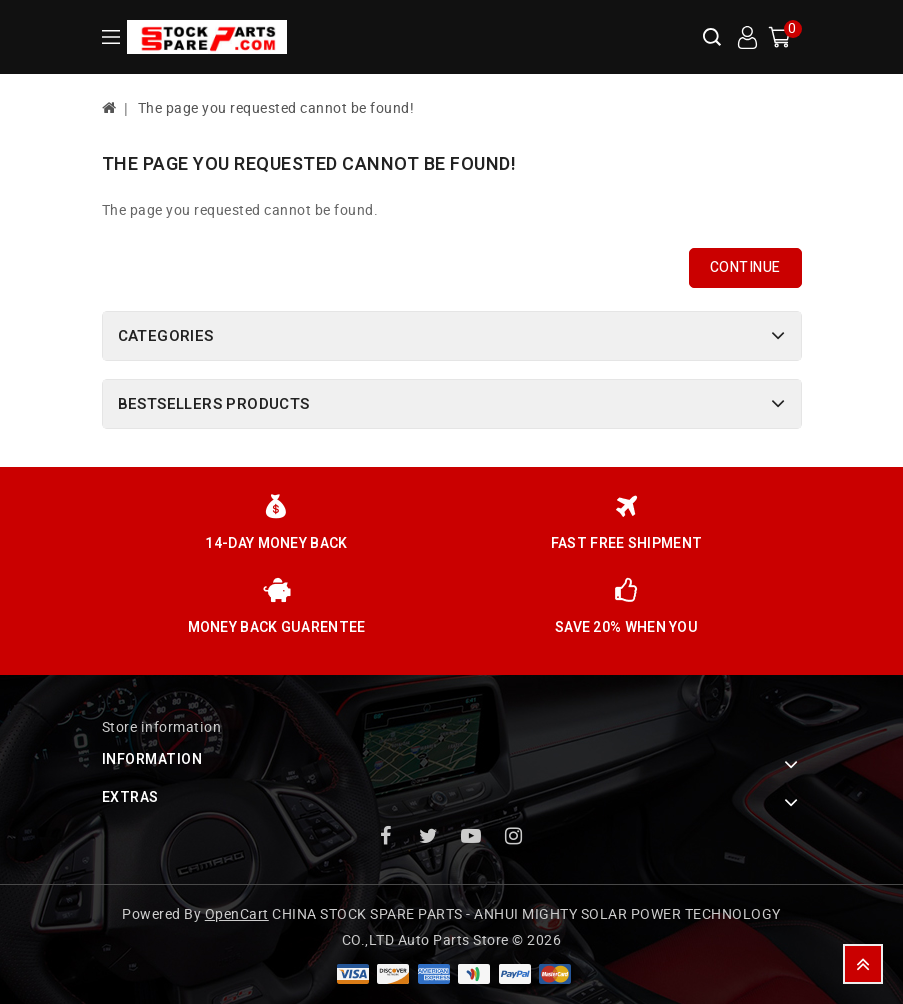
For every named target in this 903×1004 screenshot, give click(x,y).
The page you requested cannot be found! (276, 108)
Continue (745, 267)
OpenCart (237, 914)
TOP (863, 964)
